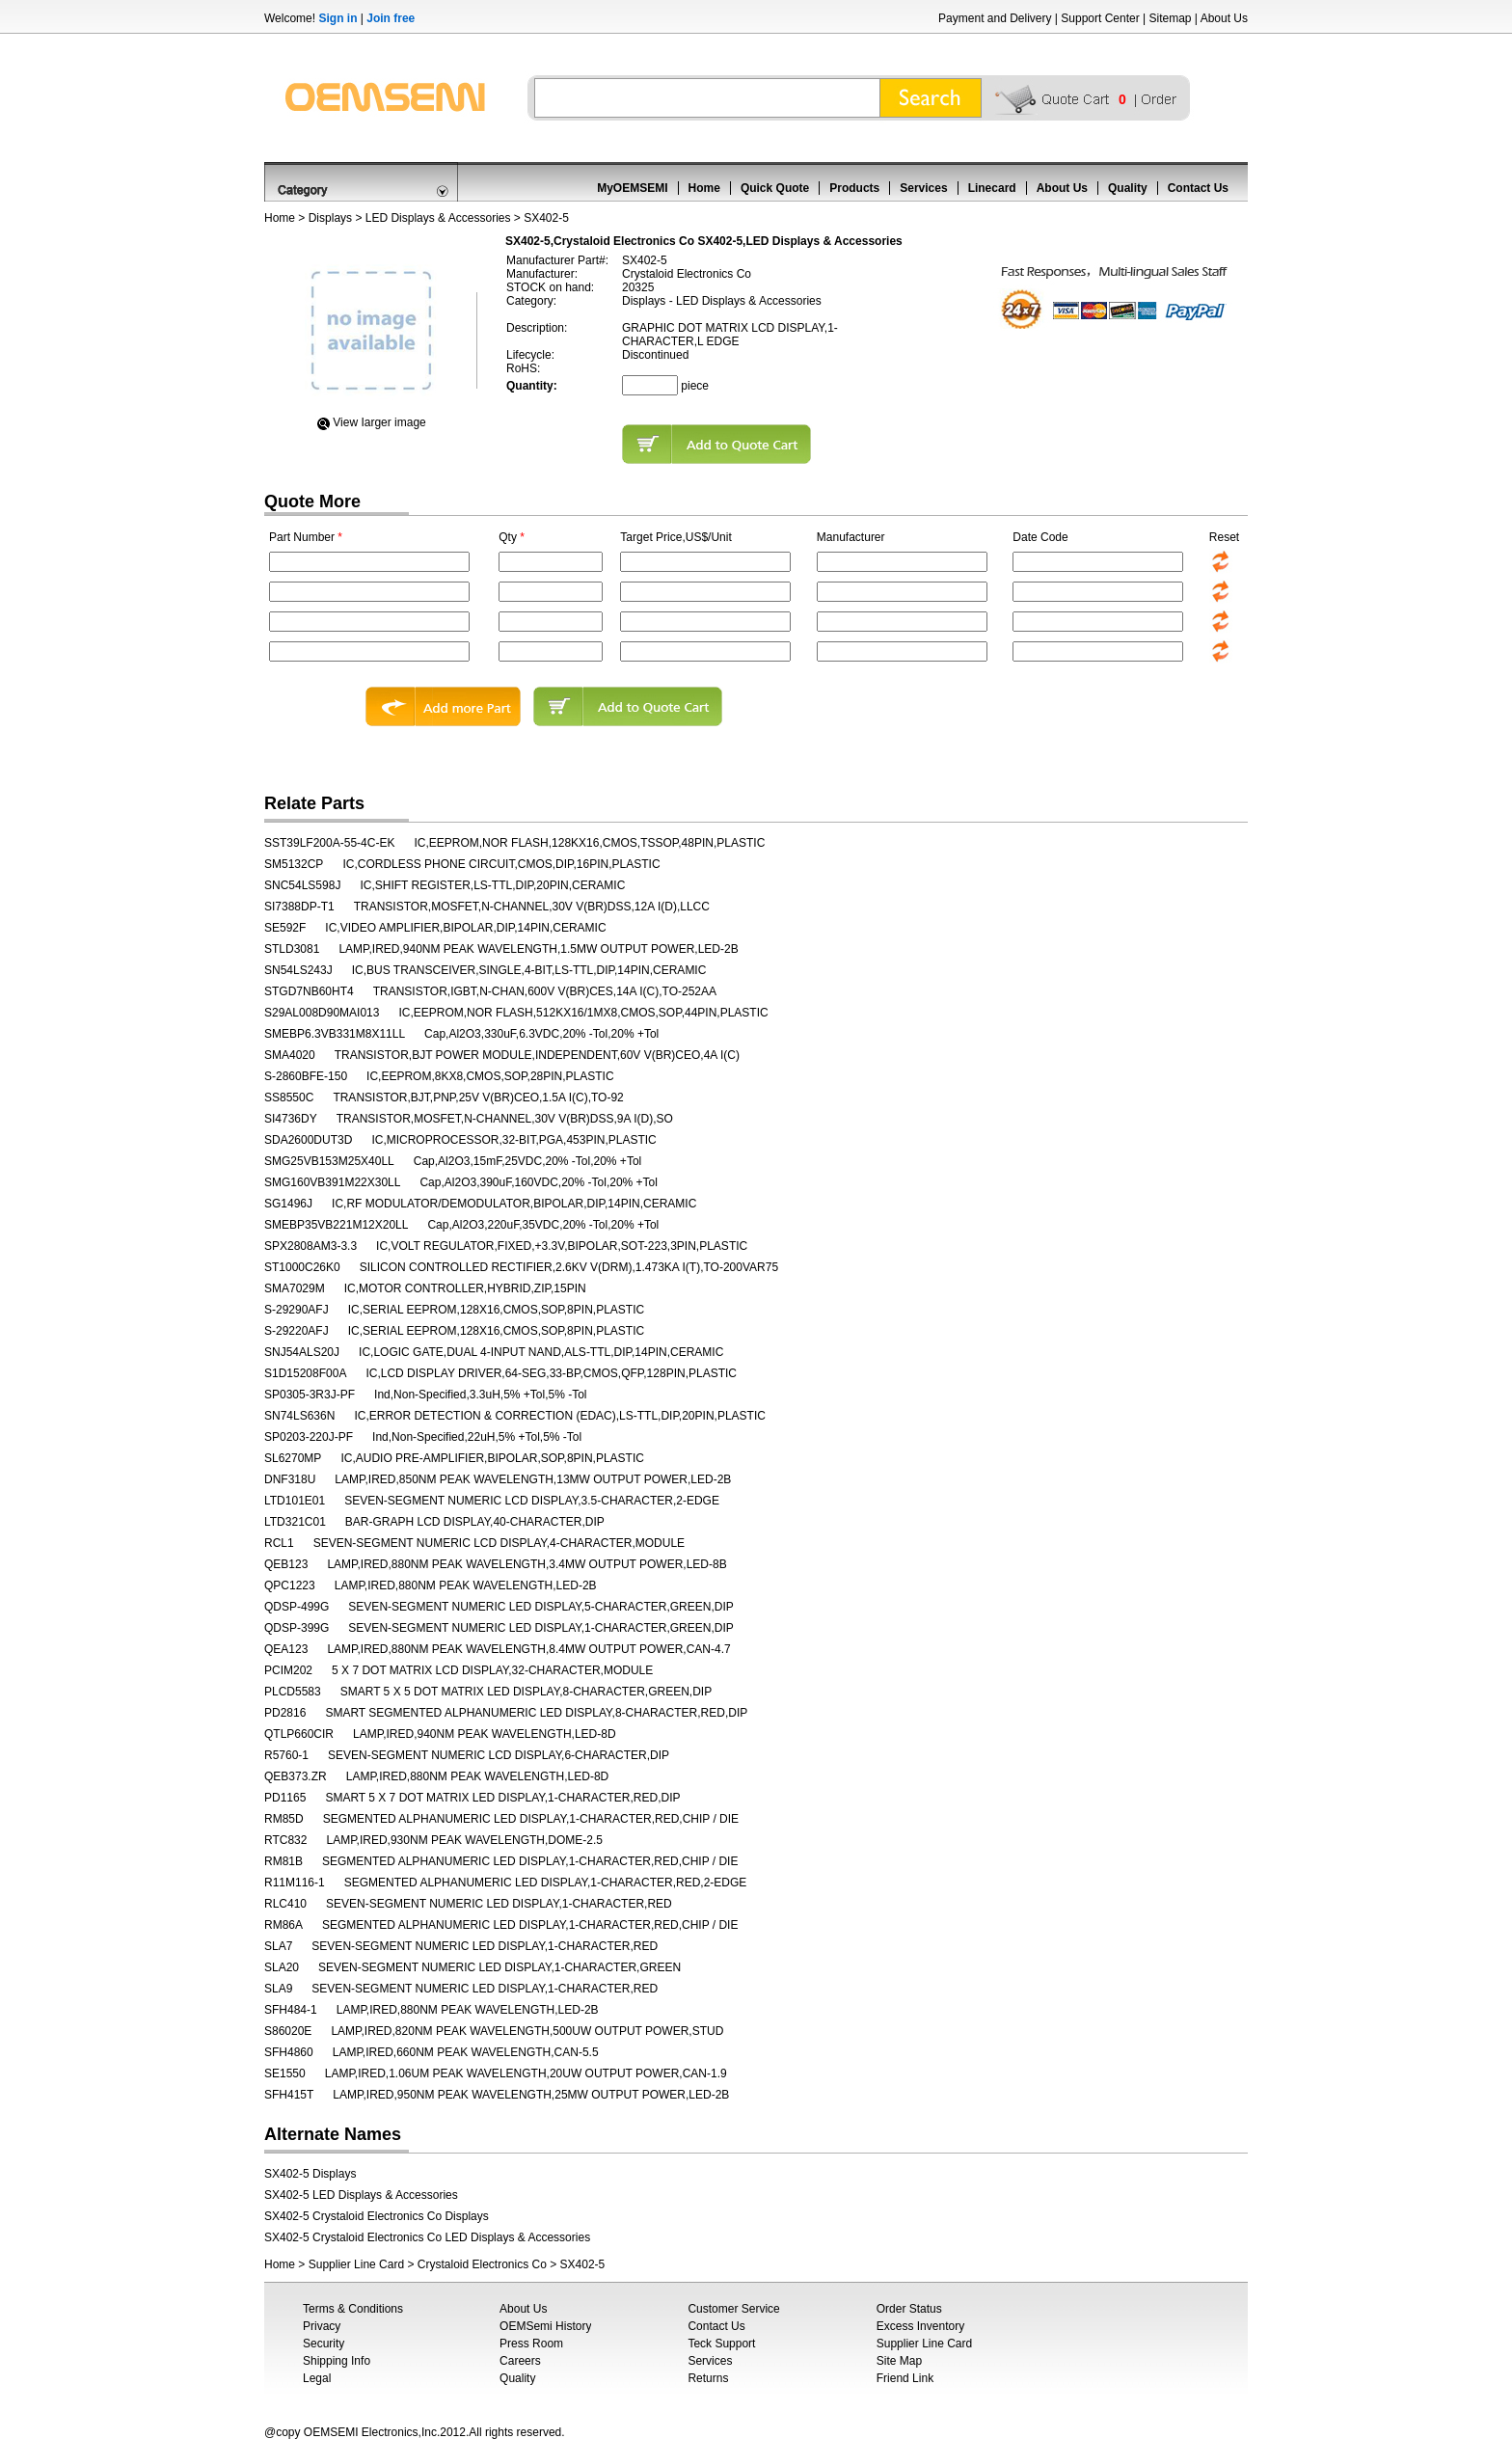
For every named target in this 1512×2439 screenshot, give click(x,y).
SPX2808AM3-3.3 (310, 1246)
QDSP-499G (296, 1606)
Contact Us (1198, 188)
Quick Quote (775, 188)
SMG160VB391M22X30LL (332, 1182)
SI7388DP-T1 (299, 906)
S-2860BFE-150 (305, 1076)
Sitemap (1169, 18)
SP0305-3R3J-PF (309, 1394)
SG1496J (288, 1203)
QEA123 (286, 1649)
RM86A (283, 1925)
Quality (1128, 188)
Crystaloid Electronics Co (482, 2264)
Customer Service (733, 2309)
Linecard (992, 188)
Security (323, 2343)
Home (704, 188)
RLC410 (285, 1904)
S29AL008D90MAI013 (321, 1012)
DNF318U (289, 1479)
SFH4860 (288, 2052)
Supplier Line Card (356, 2264)
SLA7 (278, 1946)
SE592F (285, 928)
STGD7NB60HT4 (309, 991)
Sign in (337, 18)
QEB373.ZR (295, 1776)
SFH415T (288, 2094)
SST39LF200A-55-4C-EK (329, 843)
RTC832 (285, 1840)
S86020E (287, 2031)
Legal (317, 2378)
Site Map (899, 2361)
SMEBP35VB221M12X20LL (336, 1225)
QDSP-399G (296, 1628)
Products (854, 188)
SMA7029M (294, 1288)
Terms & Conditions (353, 2309)
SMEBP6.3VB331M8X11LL (334, 1034)
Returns (708, 2378)
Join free (390, 18)
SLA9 (278, 1988)
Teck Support (721, 2343)
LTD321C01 (295, 1522)
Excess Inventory (920, 2326)
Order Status (909, 2309)
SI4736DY (290, 1118)
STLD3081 (291, 949)
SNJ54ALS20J (301, 1352)
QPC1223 (289, 1585)
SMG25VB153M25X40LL (329, 1161)
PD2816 (285, 1713)
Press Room (531, 2343)
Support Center (1100, 18)
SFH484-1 (290, 2010)
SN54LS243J (298, 970)
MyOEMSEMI (632, 188)
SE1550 (285, 2073)
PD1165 (285, 1797)
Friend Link (905, 2378)
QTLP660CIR (299, 1734)
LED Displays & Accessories (438, 218)
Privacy (321, 2326)
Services (923, 188)
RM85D (284, 1819)
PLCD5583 (292, 1691)
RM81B (283, 1861)
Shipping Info (336, 2361)
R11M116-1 (294, 1882)
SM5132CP (293, 864)
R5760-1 (286, 1755)
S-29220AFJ (296, 1331)
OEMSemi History (545, 2326)
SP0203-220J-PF (308, 1437)
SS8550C (288, 1097)
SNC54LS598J (302, 885)
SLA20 (281, 1967)
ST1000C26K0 (302, 1267)
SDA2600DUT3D (308, 1140)
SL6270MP (292, 1458)
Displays (330, 218)
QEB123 (286, 1564)
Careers (520, 2361)
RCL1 (279, 1543)
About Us (1224, 18)
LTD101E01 (294, 1500)
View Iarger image (379, 422)
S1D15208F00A (305, 1373)
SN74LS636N (299, 1416)
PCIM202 (288, 1670)
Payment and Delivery (994, 18)
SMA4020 (289, 1055)
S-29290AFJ (296, 1309)
